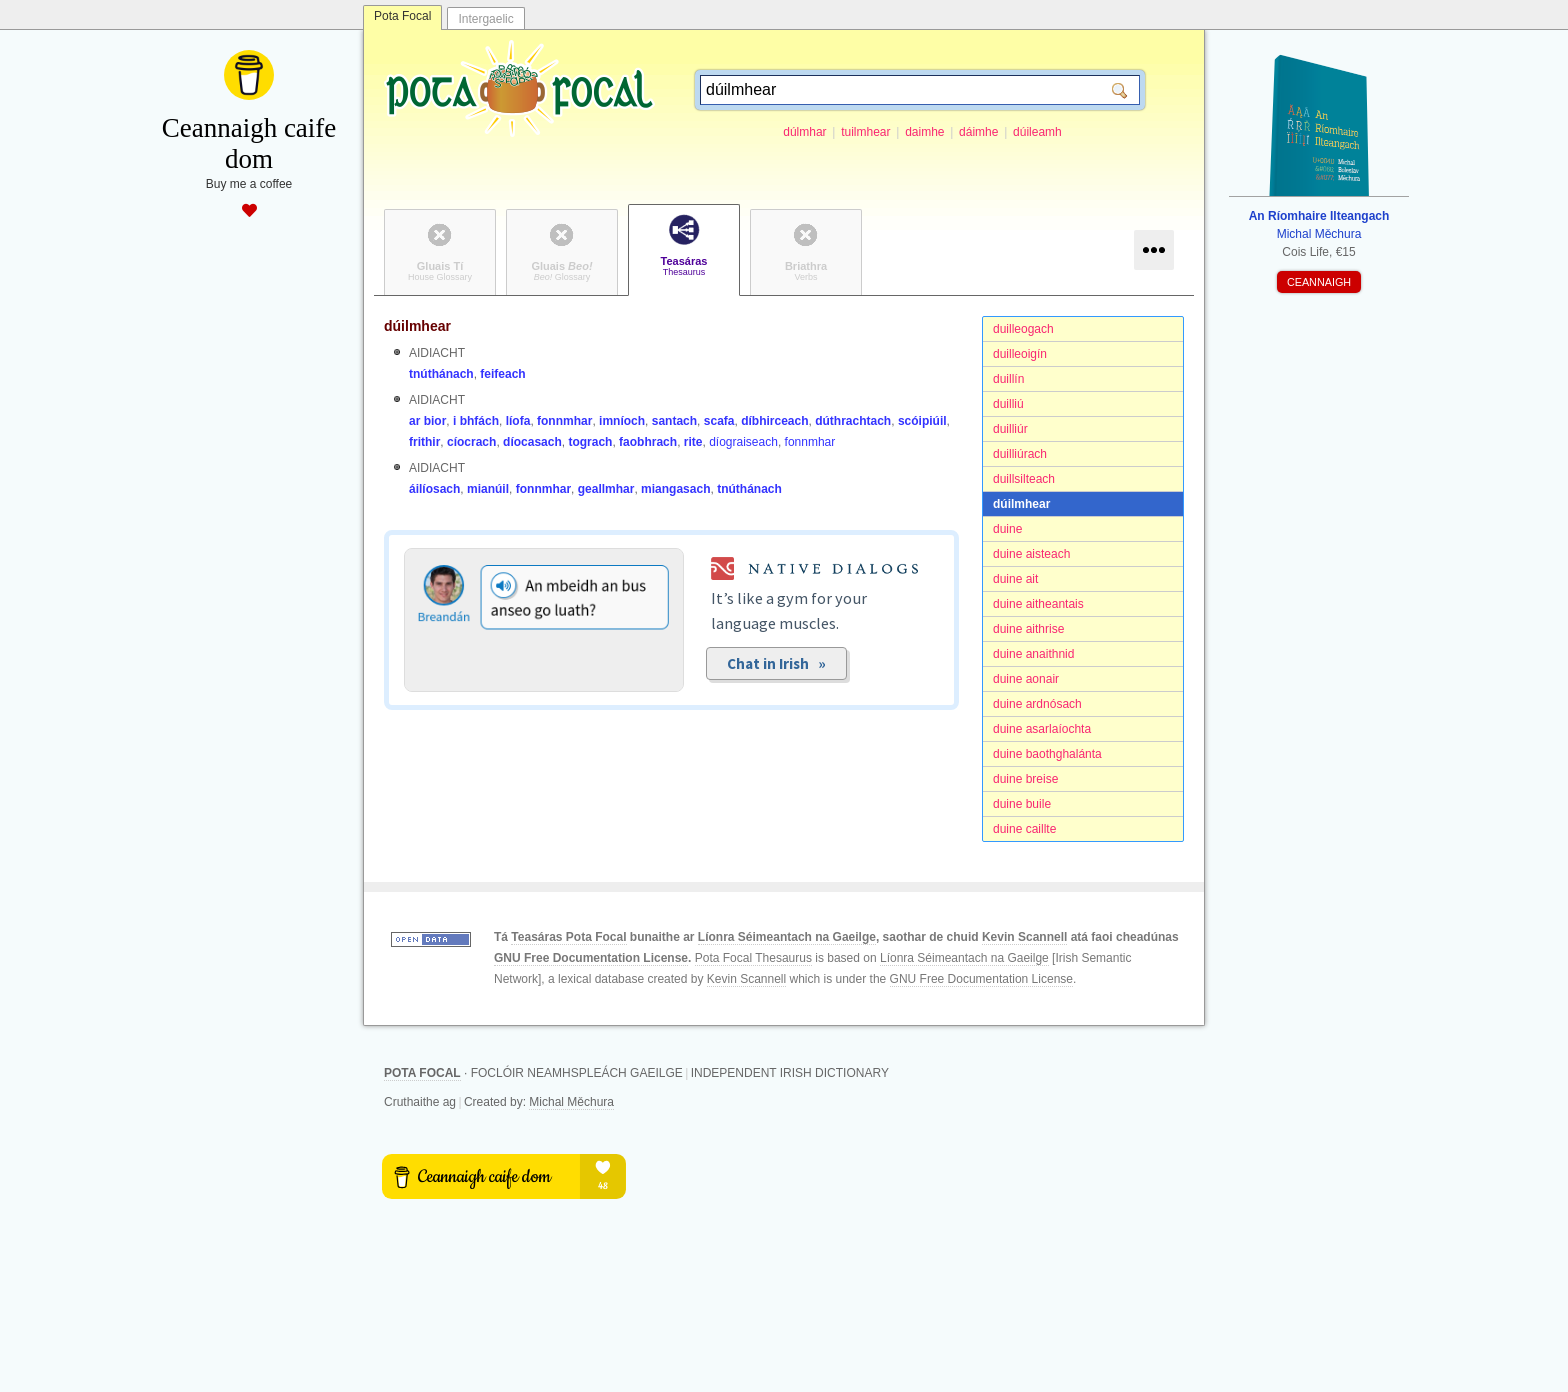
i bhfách (476, 421)
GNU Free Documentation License (591, 958)
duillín (1008, 379)
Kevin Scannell (1024, 937)
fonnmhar (564, 421)
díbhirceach (774, 421)
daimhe (924, 132)
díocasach (532, 442)
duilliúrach (1020, 454)
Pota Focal (402, 16)
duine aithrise (1028, 629)
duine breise (1025, 779)
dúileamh (1037, 132)
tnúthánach (441, 374)
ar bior (427, 421)
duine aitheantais (1038, 604)
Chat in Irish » (776, 663)
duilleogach (1023, 329)
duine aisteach (1031, 554)
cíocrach (471, 442)
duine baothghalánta (1047, 754)
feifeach (502, 374)
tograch (590, 442)
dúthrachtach (853, 421)
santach (674, 421)
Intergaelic (485, 19)
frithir (424, 442)
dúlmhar (804, 132)
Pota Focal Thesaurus (753, 958)
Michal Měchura (571, 1102)
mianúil (488, 489)
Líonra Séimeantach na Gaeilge (787, 937)
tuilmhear (865, 132)
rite (693, 442)
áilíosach (434, 489)
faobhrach (648, 442)
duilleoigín (1020, 354)
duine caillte (1024, 829)
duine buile (1022, 804)
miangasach (675, 489)
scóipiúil (922, 421)
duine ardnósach (1037, 704)
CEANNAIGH (1319, 282)
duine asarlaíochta (1042, 729)
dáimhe (978, 132)
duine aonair (1026, 679)
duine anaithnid (1033, 654)
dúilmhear (1021, 504)
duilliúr (1010, 429)
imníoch (622, 421)
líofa (518, 421)
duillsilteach (1024, 479)
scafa (719, 421)
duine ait (1015, 579)
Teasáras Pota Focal (568, 937)
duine (1007, 529)
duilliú (1008, 404)
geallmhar (606, 489)
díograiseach (743, 442)
